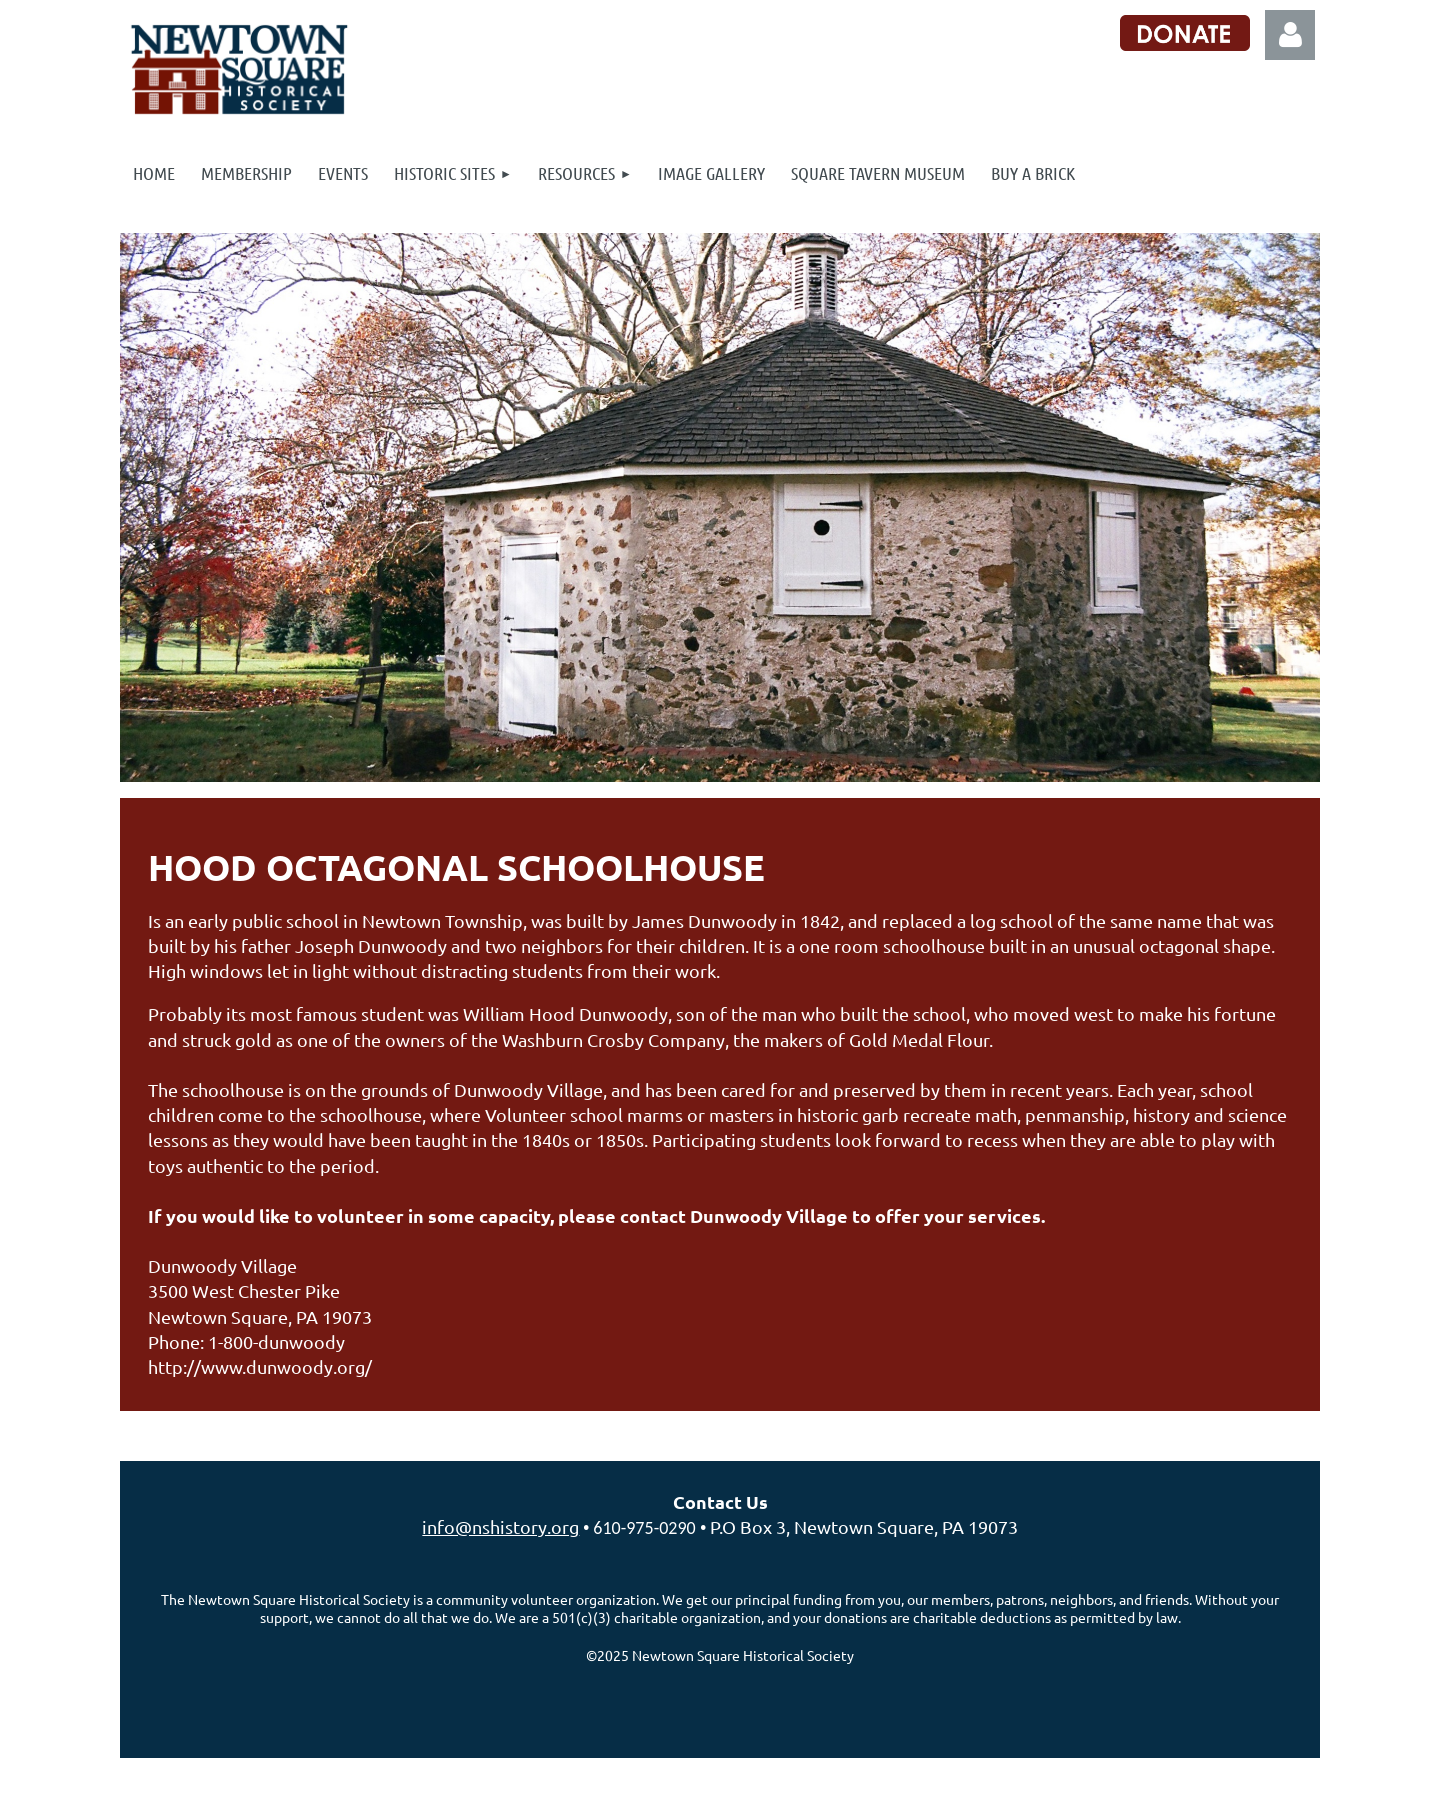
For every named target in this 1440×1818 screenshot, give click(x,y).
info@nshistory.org (500, 1526)
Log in (1290, 35)
